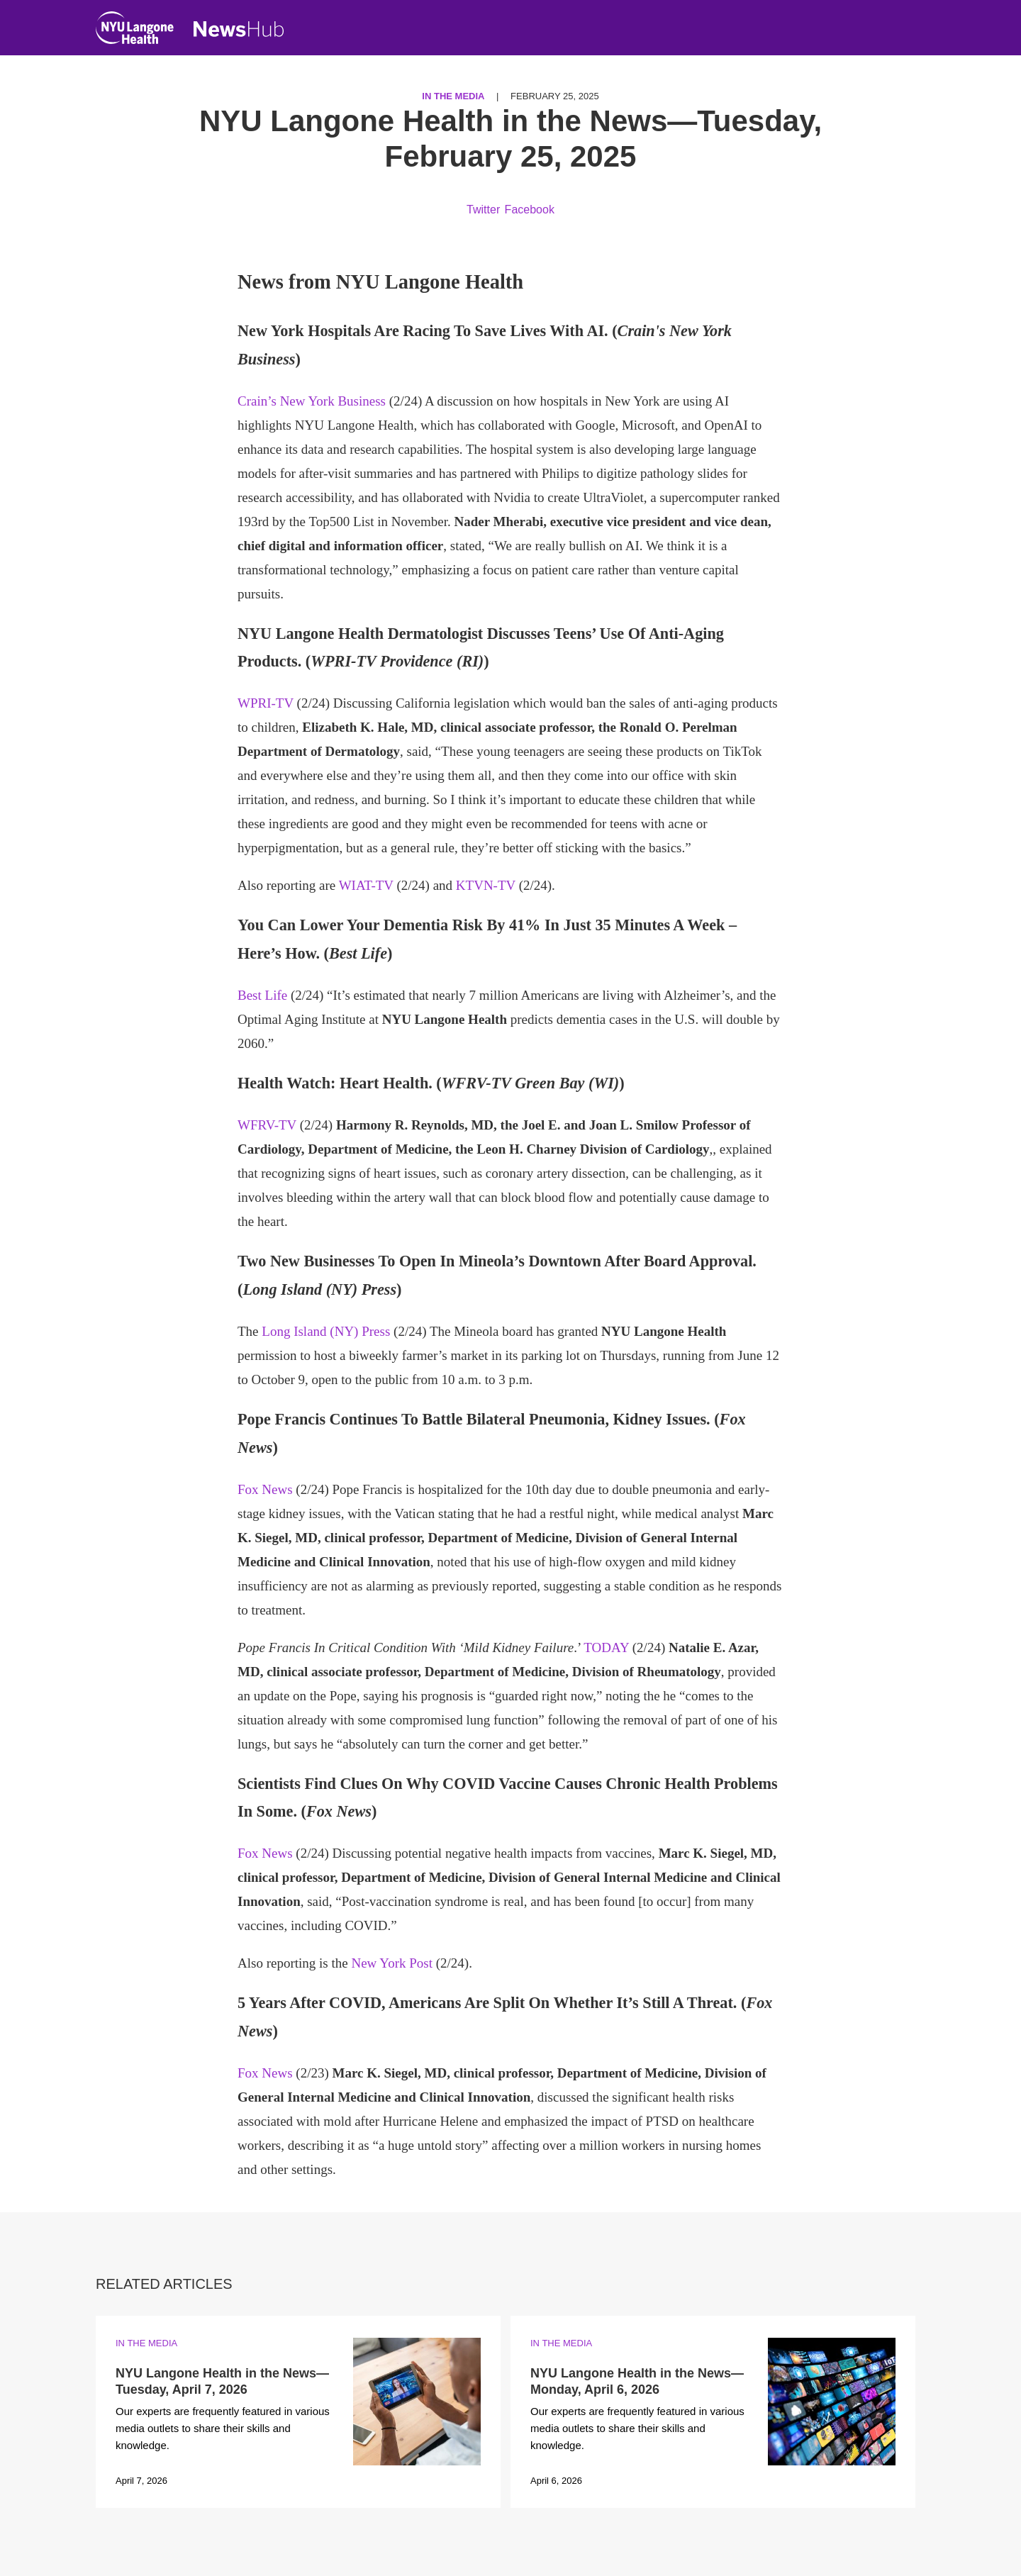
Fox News (265, 1489)
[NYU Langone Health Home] (135, 30)
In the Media (453, 96)
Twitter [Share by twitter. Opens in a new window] (483, 209)
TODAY (606, 1647)
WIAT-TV (366, 885)
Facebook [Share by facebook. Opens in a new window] (529, 209)
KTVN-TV (485, 885)
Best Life (262, 995)
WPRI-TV (266, 703)
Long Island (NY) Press (326, 1331)
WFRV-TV (267, 1124)
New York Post (392, 1963)
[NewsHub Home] (239, 29)
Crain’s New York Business (312, 401)
